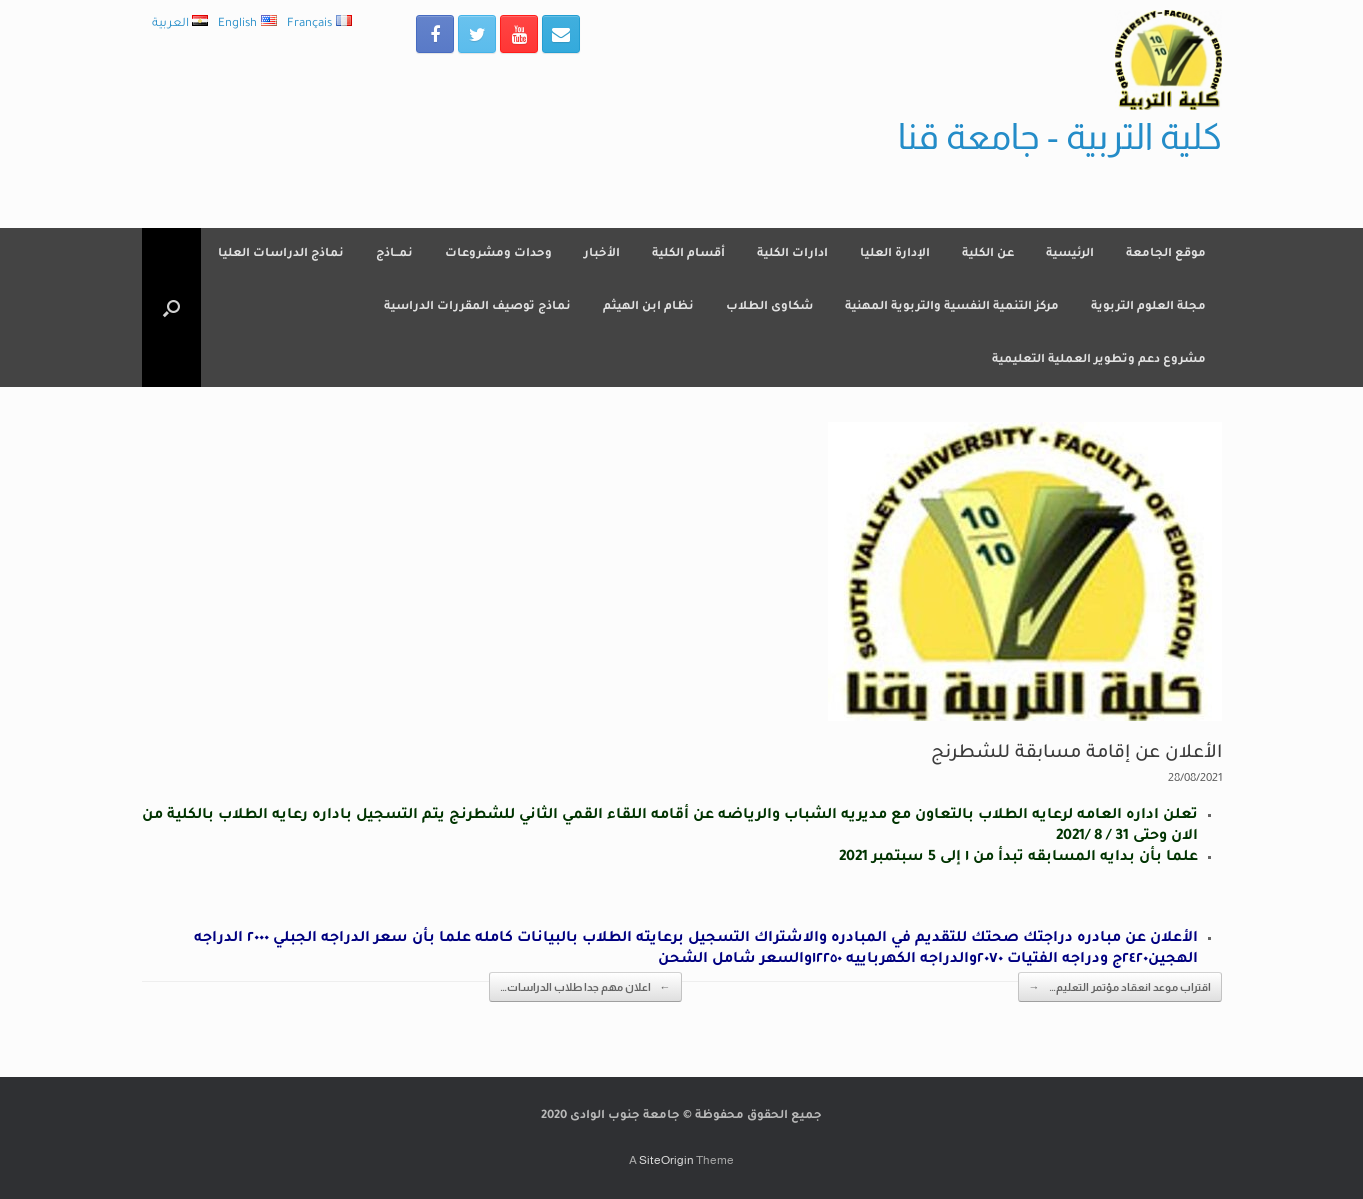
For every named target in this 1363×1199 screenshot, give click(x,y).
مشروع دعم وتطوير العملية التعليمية (1099, 360)
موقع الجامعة (1166, 254)
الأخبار (602, 254)
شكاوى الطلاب (769, 307)
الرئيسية (1070, 254)
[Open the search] (171, 307)
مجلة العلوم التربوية (1148, 307)
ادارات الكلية (792, 254)
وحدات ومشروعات (498, 254)
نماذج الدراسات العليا (281, 254)
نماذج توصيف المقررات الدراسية (477, 307)
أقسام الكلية (688, 254)
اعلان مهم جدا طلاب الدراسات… (585, 987)
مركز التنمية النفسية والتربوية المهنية (952, 307)
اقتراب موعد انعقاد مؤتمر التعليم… (1120, 987)
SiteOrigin (666, 1160)
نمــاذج (394, 254)
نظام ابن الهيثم (648, 307)
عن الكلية (988, 254)
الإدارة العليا (895, 254)
